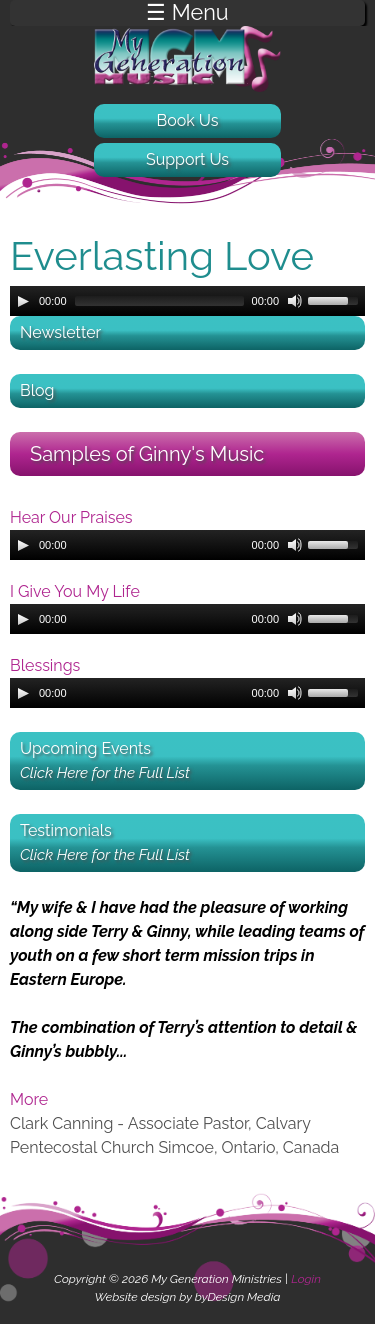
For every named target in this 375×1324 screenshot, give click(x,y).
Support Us (187, 159)
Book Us (188, 120)
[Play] (23, 301)
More (29, 1099)
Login (306, 1279)
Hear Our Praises (71, 517)
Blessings (45, 665)
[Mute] (295, 301)
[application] (187, 301)
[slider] (159, 301)
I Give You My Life (75, 591)
